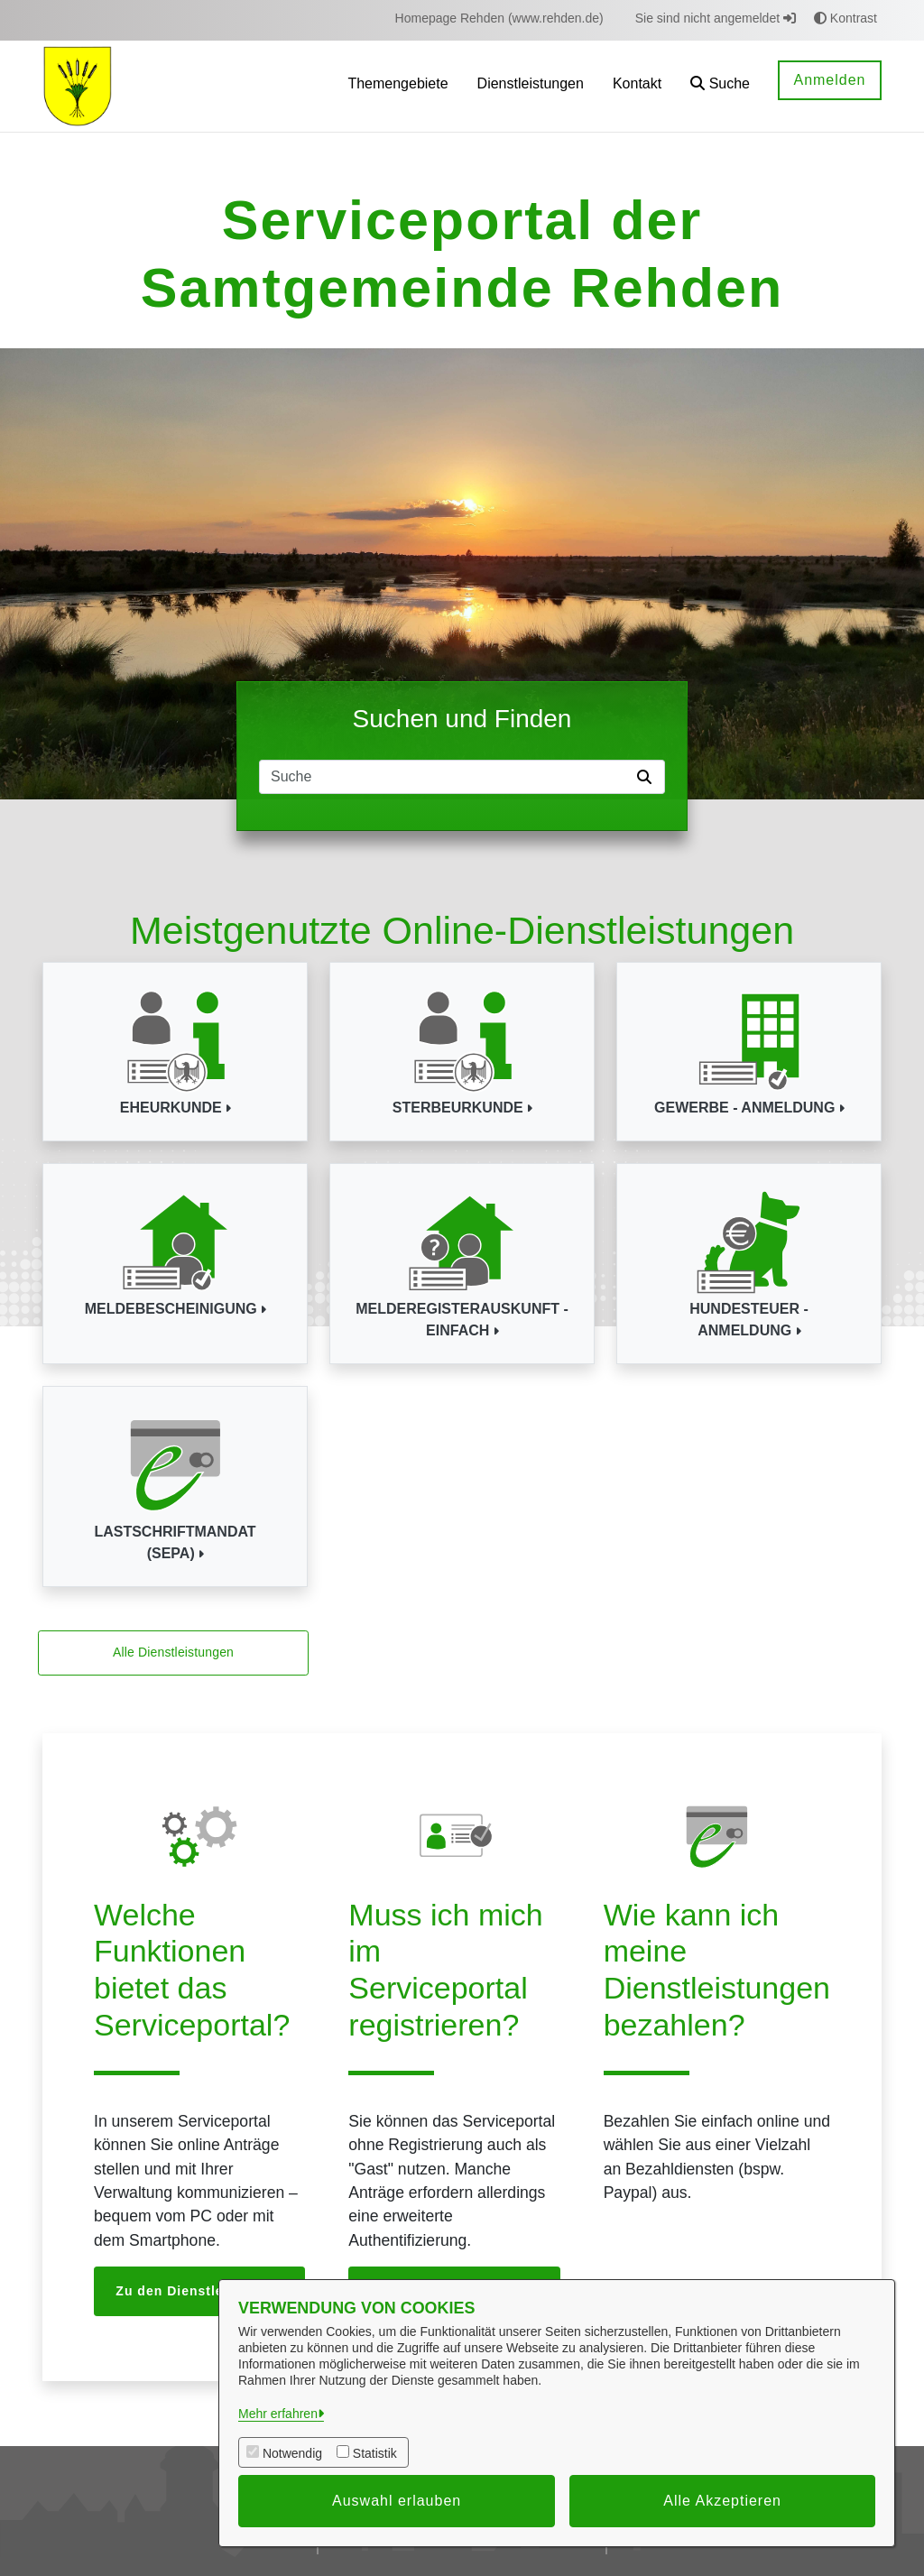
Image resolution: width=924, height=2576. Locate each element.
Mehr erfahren (278, 2413)
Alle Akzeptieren (722, 2500)
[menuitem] (499, 18)
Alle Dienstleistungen (173, 1652)
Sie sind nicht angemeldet (715, 18)
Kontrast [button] (845, 18)
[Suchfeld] (445, 777)
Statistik (375, 2453)
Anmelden (829, 80)
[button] (720, 86)
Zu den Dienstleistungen (199, 2291)
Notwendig (292, 2453)
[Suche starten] (648, 777)
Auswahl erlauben (396, 2500)
